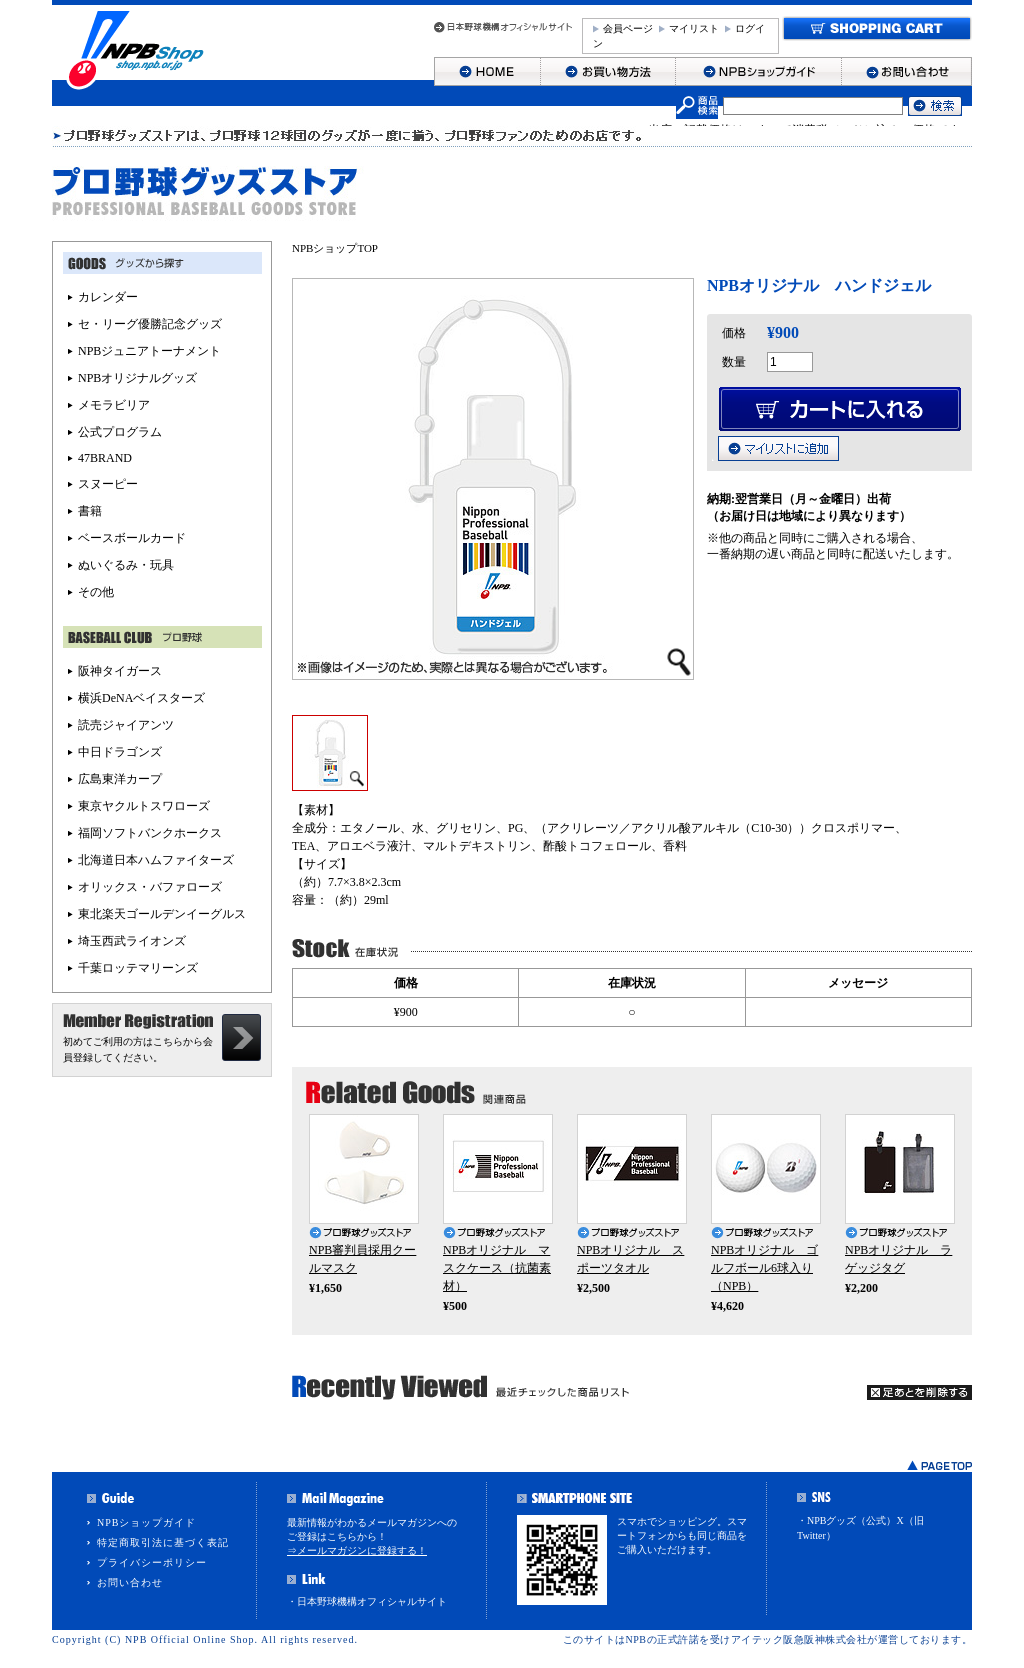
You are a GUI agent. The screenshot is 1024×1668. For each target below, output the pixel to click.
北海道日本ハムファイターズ (156, 860)
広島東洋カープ (120, 779)
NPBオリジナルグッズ (137, 378)
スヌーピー (108, 484)
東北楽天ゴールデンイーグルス (162, 914)
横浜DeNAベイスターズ (141, 698)
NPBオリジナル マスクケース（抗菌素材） (497, 1268)
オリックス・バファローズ (150, 887)
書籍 (90, 511)
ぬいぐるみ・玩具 (126, 565)
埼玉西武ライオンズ (132, 941)
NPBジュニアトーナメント (149, 351)
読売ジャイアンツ (126, 725)
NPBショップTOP (335, 248)
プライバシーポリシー (152, 1562)
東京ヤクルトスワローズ (144, 806)
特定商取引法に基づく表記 (163, 1542)
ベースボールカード (132, 538)
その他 (96, 592)
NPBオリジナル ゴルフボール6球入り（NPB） (764, 1268)
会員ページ (628, 28)
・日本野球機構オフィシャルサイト (367, 1601)
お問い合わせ (130, 1582)
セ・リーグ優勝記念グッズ (150, 324)
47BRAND (105, 458)
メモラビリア (114, 405)
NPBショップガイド (146, 1522)
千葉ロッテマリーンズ (138, 968)
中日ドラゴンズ (120, 752)
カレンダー (108, 297)
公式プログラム (120, 432)
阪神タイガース (120, 671)
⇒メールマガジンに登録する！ (357, 1550)
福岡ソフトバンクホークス (150, 833)
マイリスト (694, 28)
